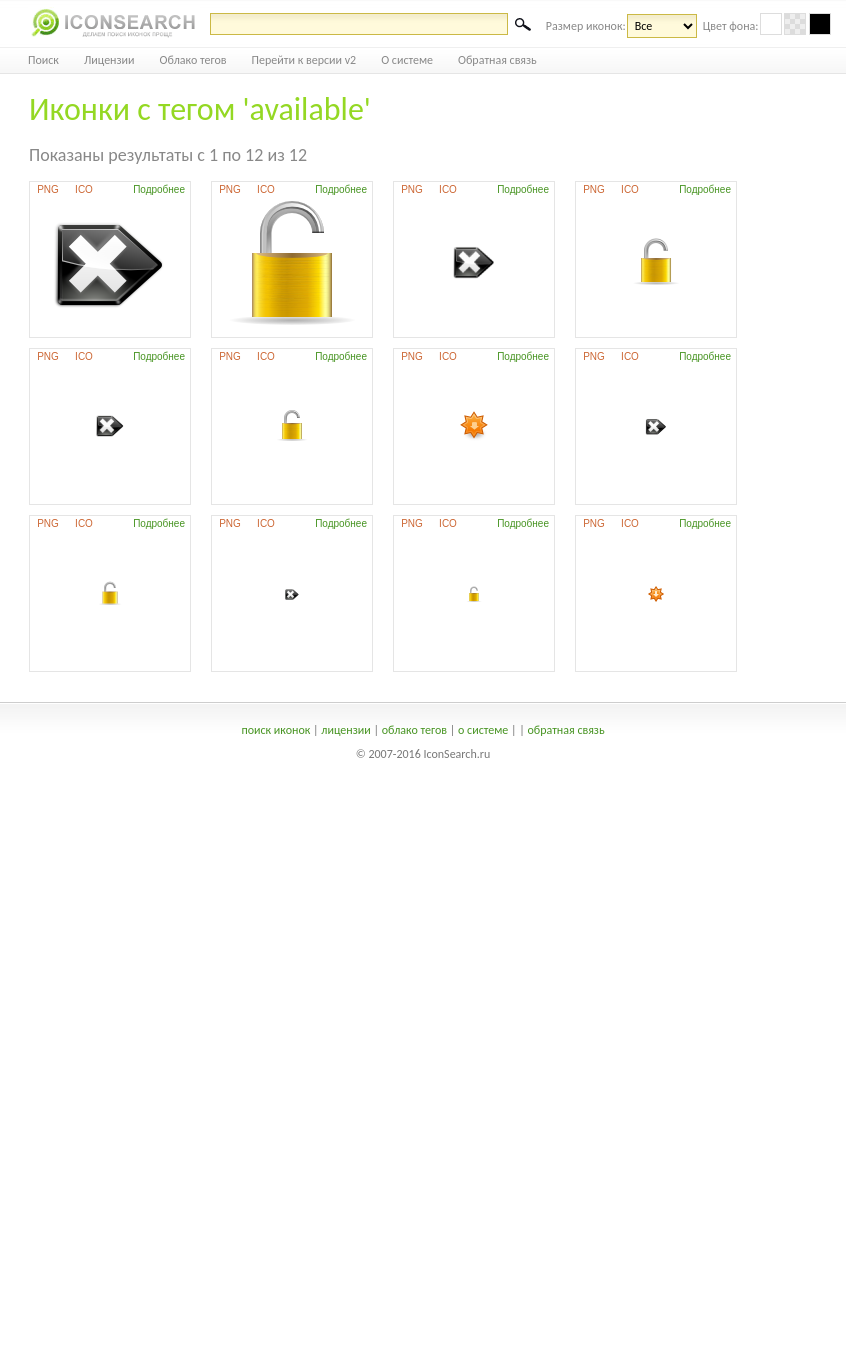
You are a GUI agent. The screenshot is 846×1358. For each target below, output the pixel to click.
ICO (84, 189)
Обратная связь (497, 60)
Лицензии (109, 60)
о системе (483, 730)
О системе (407, 60)
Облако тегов (193, 60)
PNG (48, 189)
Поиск (43, 60)
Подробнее (159, 189)
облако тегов (414, 730)
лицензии (345, 730)
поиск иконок (275, 730)
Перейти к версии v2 (304, 60)
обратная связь (565, 730)
